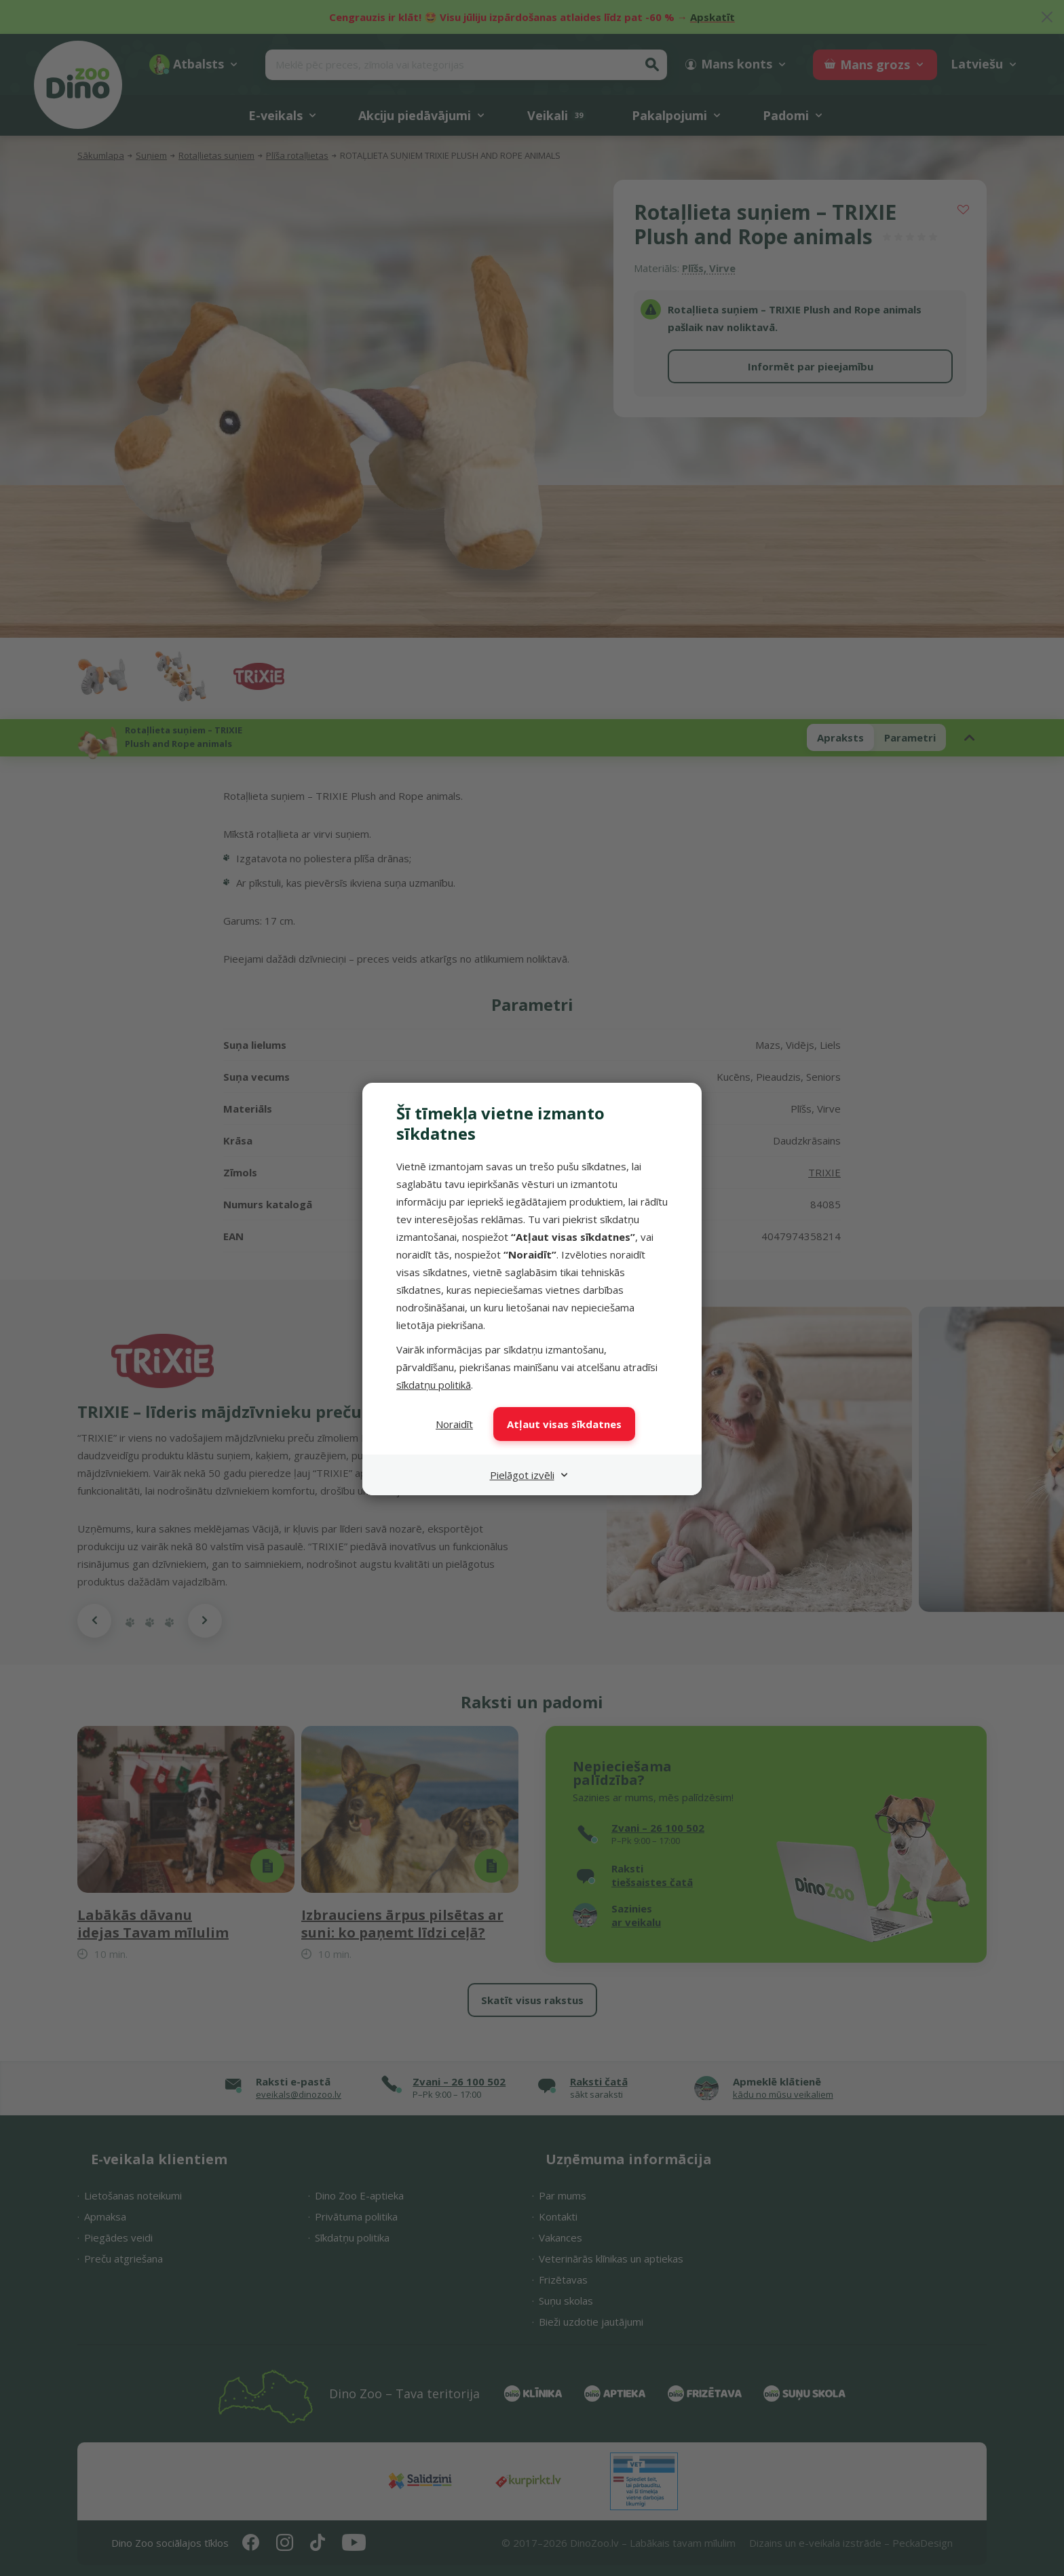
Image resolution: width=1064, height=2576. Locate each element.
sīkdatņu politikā (433, 1384)
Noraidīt (454, 1424)
